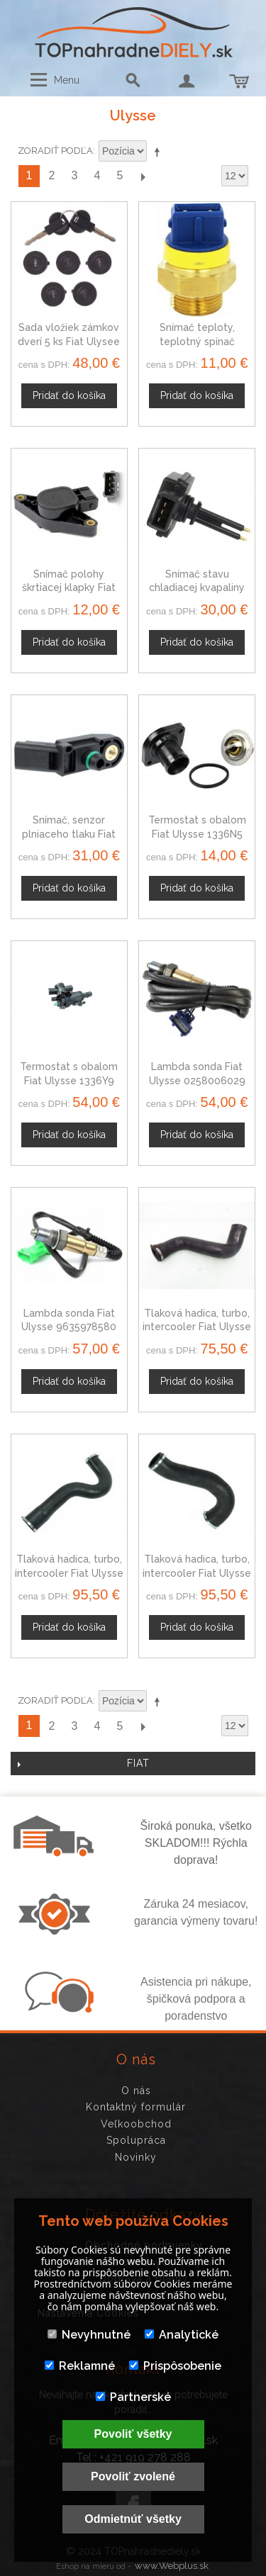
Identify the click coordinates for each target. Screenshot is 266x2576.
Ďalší (142, 176)
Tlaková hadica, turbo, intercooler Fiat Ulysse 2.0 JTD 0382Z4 (197, 1572)
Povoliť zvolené (133, 2476)
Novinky (136, 2157)
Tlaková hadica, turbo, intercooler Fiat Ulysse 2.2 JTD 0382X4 (69, 1572)
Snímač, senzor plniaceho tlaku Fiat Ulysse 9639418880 (69, 833)
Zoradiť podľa (55, 150)
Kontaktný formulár (136, 2107)
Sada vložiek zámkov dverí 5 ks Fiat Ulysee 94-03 (69, 341)
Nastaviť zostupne (159, 151)
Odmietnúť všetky (133, 2519)
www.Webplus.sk (172, 2565)
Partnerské (133, 2397)
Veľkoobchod (136, 2124)
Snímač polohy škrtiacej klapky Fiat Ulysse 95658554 (69, 587)
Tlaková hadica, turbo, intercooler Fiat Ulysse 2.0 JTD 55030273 (197, 1326)
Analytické (181, 2334)
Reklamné (80, 2366)
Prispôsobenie (175, 2366)
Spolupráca (136, 2140)
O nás (136, 2090)
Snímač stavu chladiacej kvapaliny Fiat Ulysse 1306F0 (197, 587)
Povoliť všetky (133, 2434)
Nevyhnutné (89, 2334)
